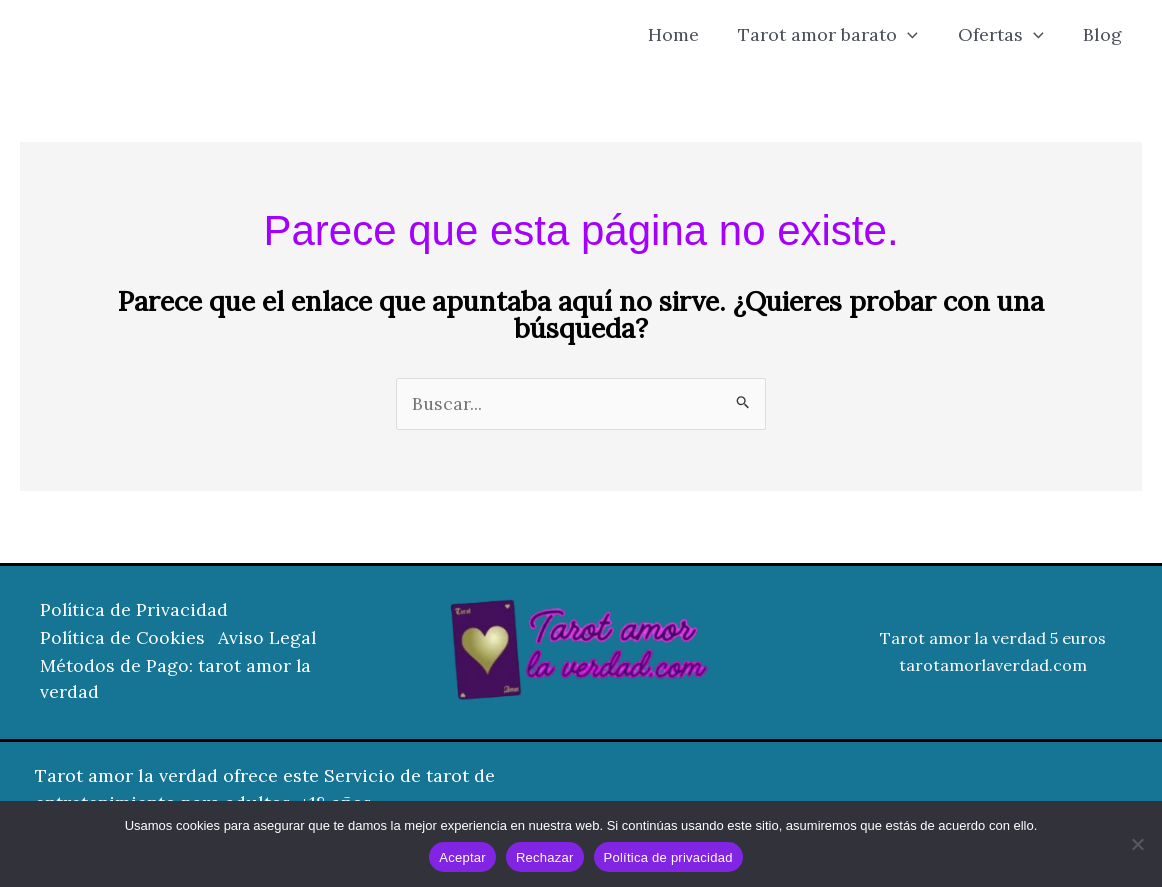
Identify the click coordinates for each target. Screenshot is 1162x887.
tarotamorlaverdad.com (993, 666)
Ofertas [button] (1006, 35)
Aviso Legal (272, 639)
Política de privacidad (668, 857)
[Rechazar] (1137, 844)
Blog (1104, 34)
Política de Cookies (124, 639)
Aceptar (462, 857)
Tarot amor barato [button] (837, 35)
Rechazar (545, 857)
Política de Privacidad (135, 612)
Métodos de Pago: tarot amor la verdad (176, 680)
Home (685, 34)
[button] (916, 35)
